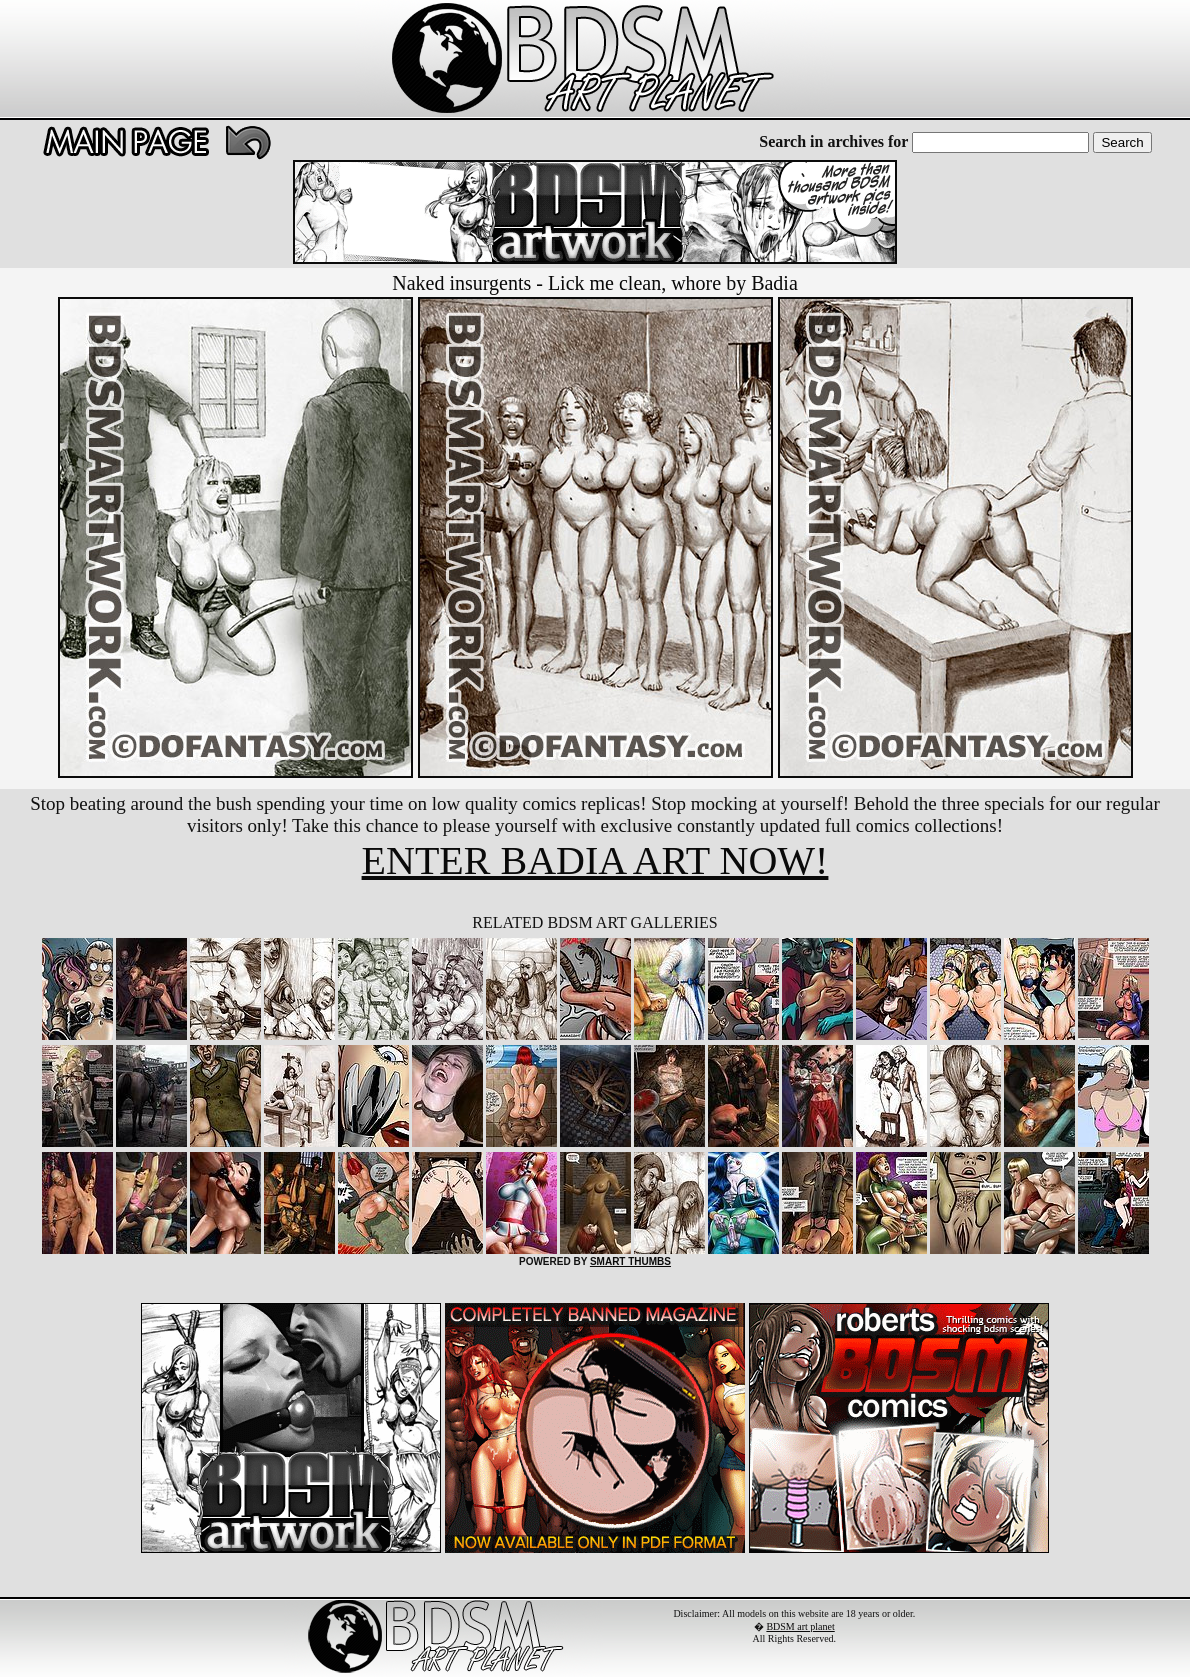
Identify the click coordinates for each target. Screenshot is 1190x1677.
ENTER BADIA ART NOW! (595, 860)
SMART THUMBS (630, 1261)
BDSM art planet (800, 1626)
